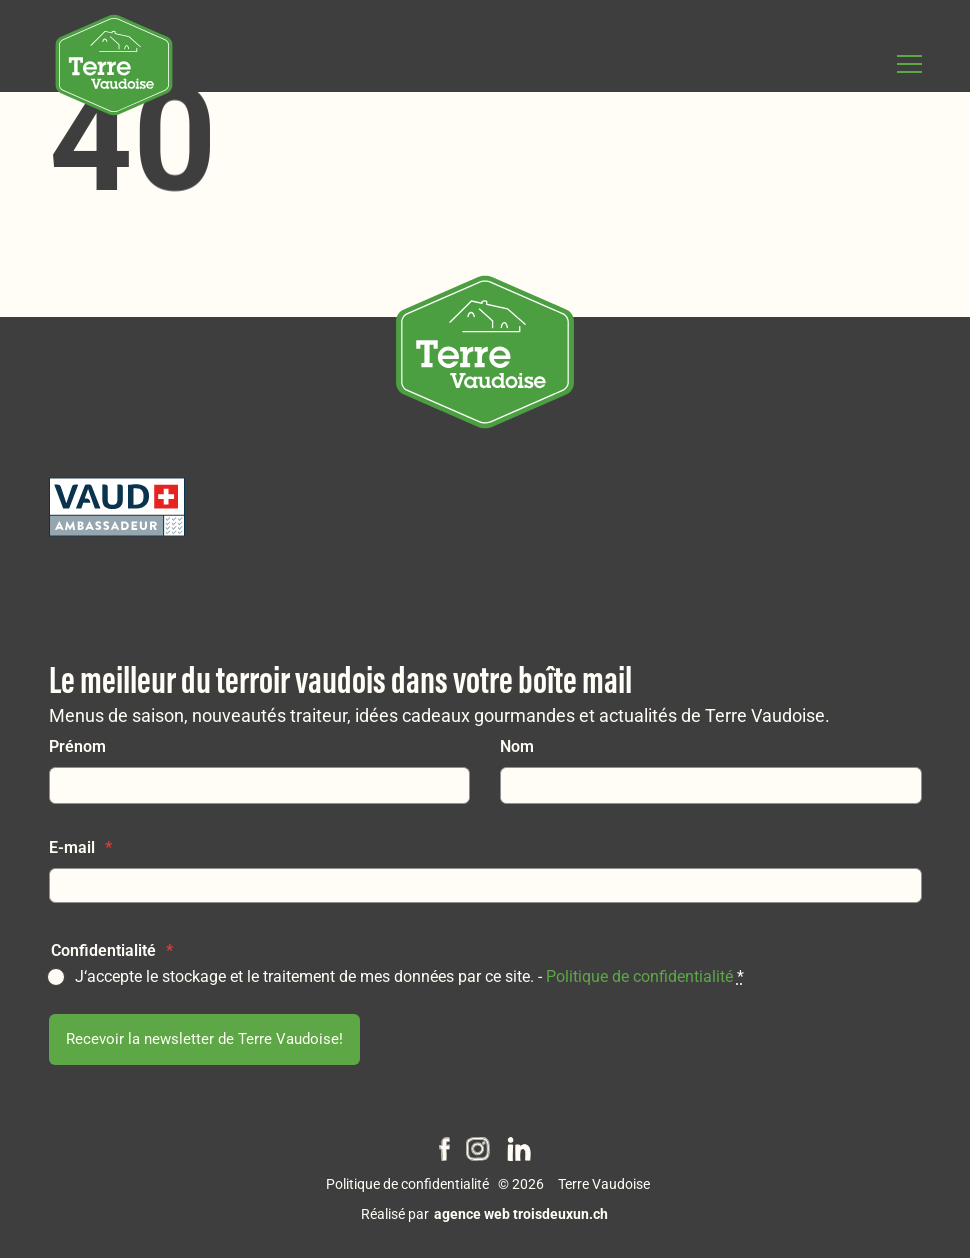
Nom (517, 742)
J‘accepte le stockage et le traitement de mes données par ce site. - (409, 972)
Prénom (77, 742)
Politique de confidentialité (639, 972)
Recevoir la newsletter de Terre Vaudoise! (205, 1036)
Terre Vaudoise (604, 1183)
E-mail (80, 843)
